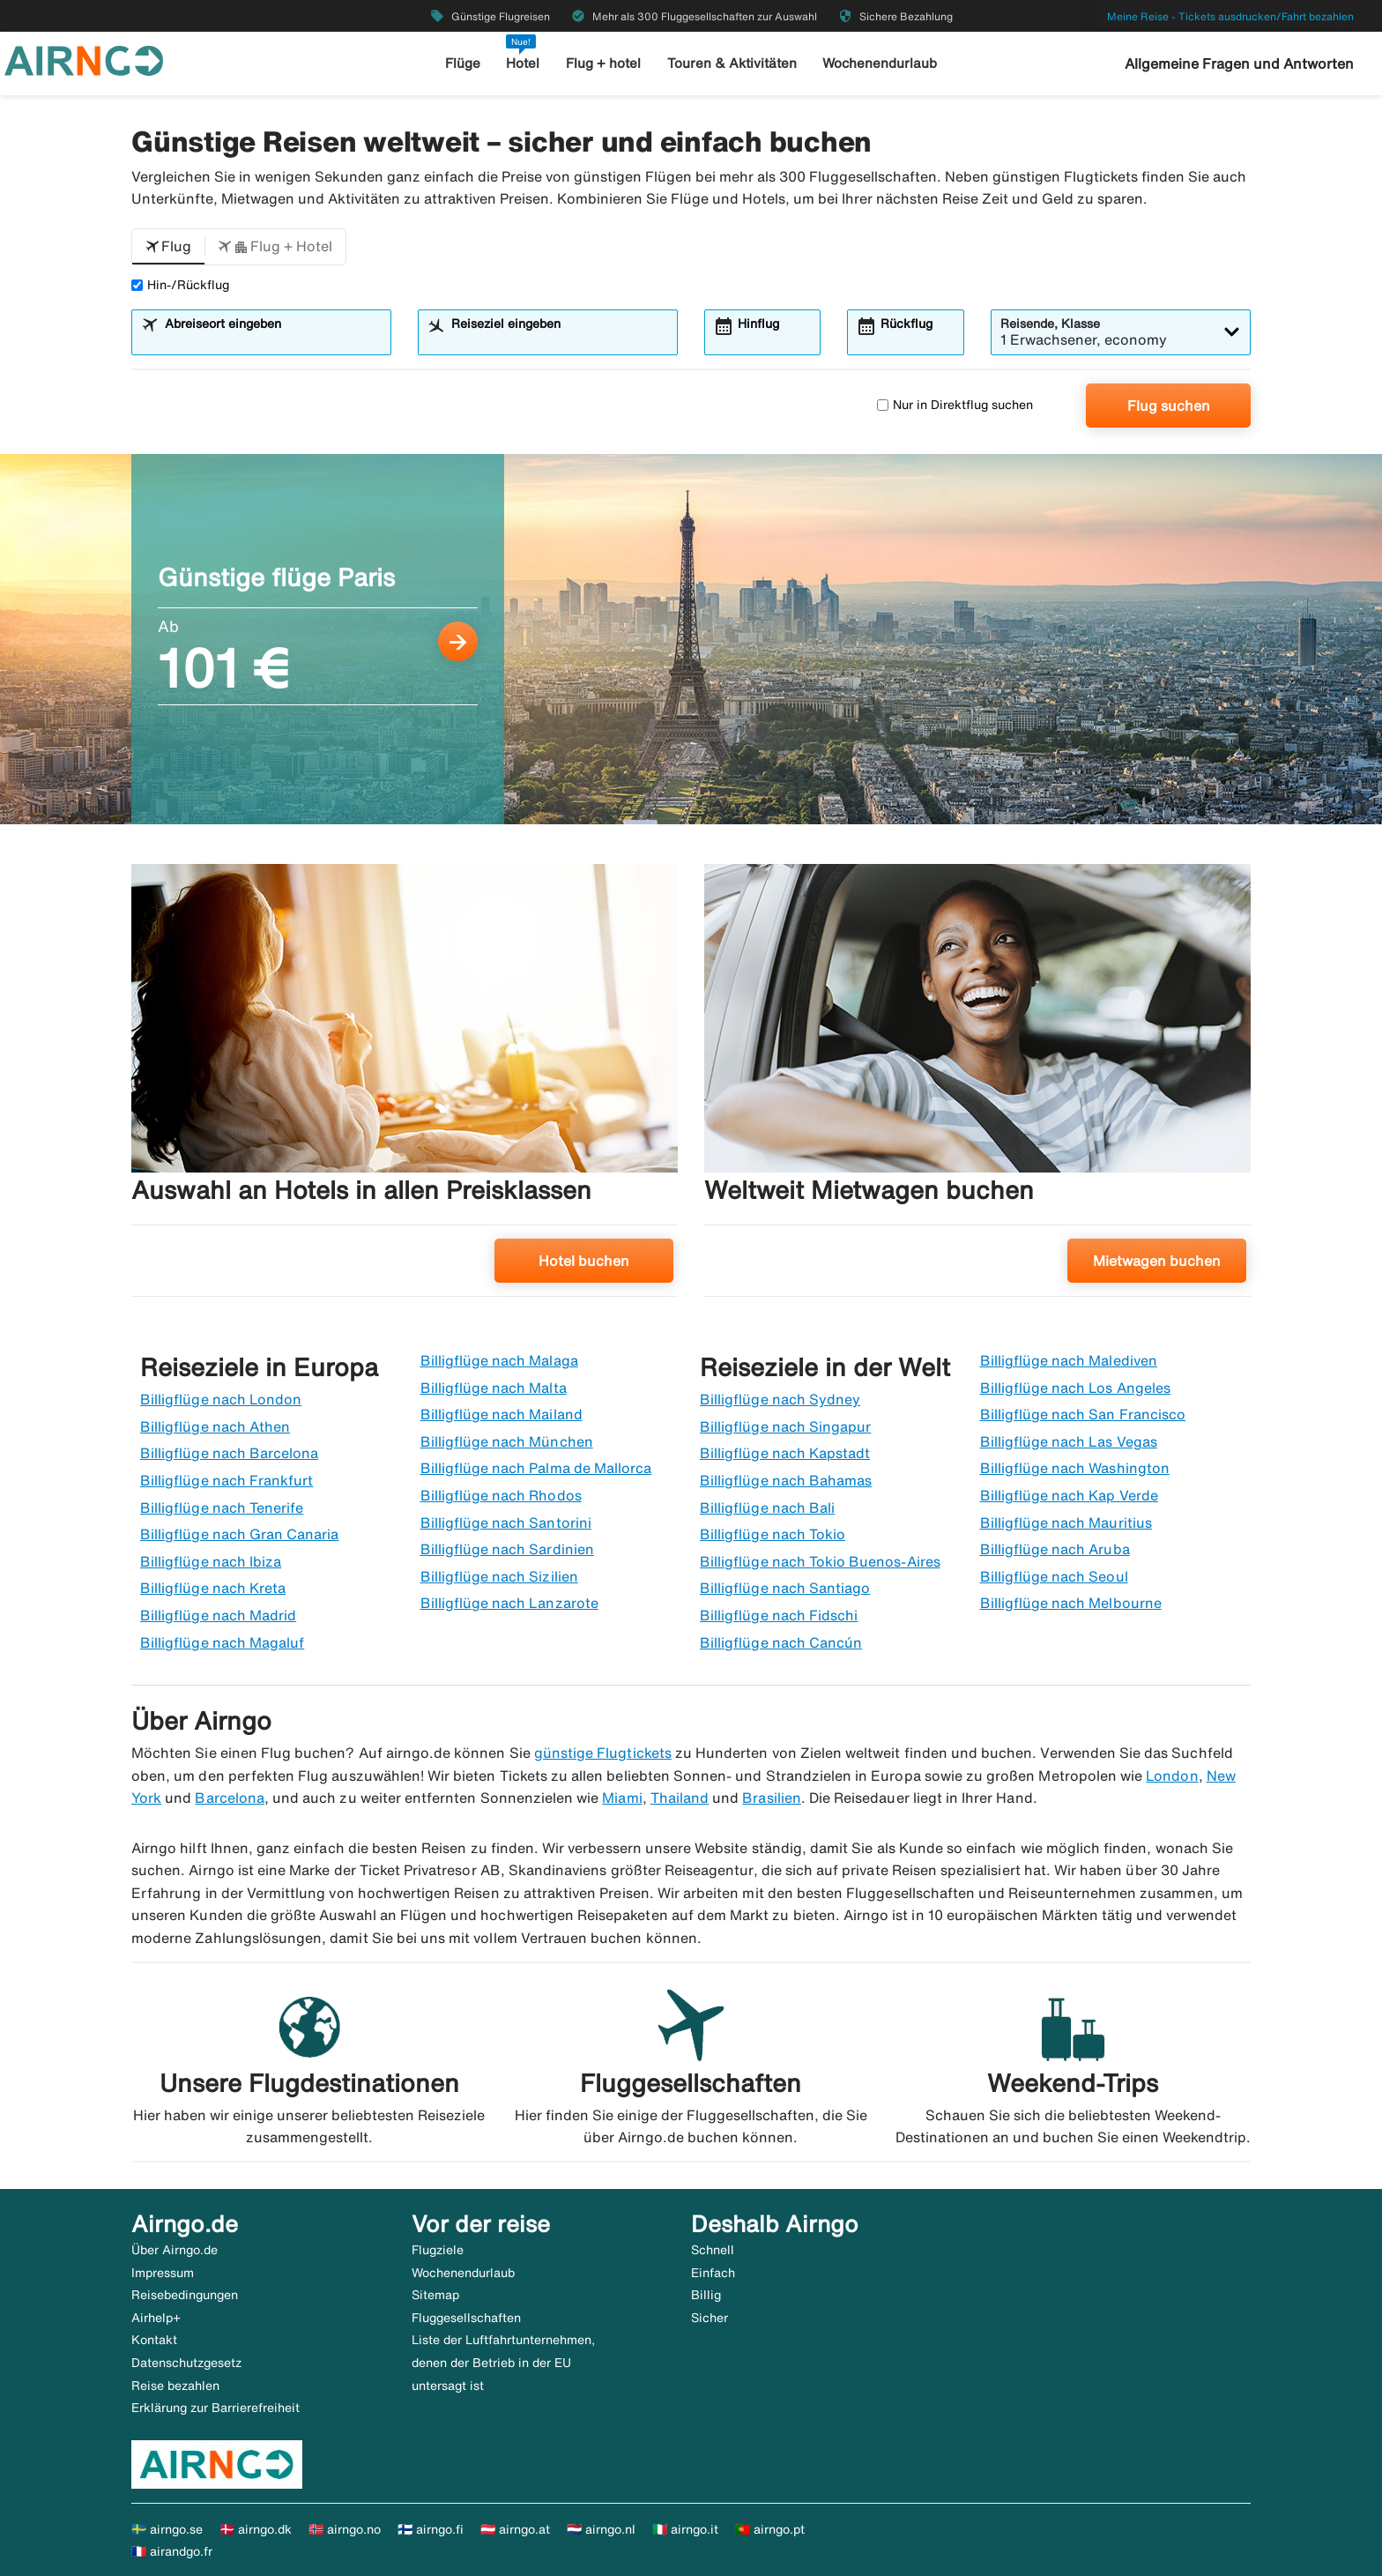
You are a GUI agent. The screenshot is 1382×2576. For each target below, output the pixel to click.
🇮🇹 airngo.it (685, 2529)
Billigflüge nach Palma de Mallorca (536, 1468)
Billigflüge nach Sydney (780, 1399)
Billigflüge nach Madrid (218, 1615)
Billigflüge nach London (220, 1399)
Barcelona (229, 1798)
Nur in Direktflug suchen (955, 404)
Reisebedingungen (184, 2295)
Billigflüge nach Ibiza (210, 1561)
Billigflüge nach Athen (215, 1426)
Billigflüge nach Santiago (785, 1588)
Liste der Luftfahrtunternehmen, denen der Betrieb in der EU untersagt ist (503, 2362)
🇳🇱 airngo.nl (601, 2529)
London (1172, 1775)
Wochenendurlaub (879, 63)
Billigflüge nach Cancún (781, 1642)
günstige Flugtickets (603, 1753)
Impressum (162, 2273)
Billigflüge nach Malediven (1068, 1360)
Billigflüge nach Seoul (1054, 1576)
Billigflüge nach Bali (767, 1507)
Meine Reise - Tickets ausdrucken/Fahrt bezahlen (1230, 16)
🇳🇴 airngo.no (344, 2529)
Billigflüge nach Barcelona (229, 1453)
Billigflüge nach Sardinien (507, 1549)
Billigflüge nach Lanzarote (509, 1603)
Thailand (679, 1798)
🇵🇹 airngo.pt (770, 2529)
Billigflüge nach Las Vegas (1068, 1441)
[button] (168, 246)
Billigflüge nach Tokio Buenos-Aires (820, 1561)
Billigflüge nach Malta (493, 1388)
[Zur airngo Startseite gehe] (83, 59)
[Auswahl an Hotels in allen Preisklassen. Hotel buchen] (404, 1087)
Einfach (713, 2273)
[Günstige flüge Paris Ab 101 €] (691, 639)
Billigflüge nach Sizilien (499, 1576)
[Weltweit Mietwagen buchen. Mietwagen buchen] (977, 1087)
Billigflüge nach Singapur (785, 1426)
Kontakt (154, 2340)
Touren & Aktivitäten (732, 63)
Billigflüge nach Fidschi (779, 1615)
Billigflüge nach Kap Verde (1069, 1495)
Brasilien (771, 1798)
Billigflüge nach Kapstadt (785, 1453)
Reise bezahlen (175, 2385)
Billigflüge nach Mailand (501, 1414)
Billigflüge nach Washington (1075, 1468)
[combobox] (272, 340)
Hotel (522, 63)
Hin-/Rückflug (180, 285)
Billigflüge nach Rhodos (501, 1495)
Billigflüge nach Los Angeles (1075, 1388)
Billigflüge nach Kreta (213, 1588)
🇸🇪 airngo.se (167, 2529)
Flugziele (438, 2250)
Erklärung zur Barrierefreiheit (215, 2407)
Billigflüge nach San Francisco (1083, 1414)
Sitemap (435, 2295)
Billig (706, 2295)
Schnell (712, 2250)
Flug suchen (1168, 405)
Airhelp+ (156, 2318)
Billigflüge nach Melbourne (1071, 1603)
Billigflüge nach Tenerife (221, 1507)
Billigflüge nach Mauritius (1066, 1522)
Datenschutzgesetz (186, 2362)
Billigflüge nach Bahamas (786, 1480)
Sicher (709, 2318)
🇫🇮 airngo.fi (431, 2529)
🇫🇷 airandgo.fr (171, 2551)
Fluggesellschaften (466, 2318)
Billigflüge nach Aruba (1055, 1549)
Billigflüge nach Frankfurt (226, 1480)
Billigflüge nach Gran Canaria (239, 1534)
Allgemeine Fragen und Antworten (1239, 63)
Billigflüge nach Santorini (505, 1522)
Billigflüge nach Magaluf (222, 1642)
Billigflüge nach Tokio (772, 1534)
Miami (622, 1798)
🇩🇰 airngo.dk (255, 2529)
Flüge (462, 63)
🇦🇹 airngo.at (515, 2529)
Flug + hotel (603, 63)
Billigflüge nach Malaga (499, 1360)
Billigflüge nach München (506, 1441)
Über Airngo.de (174, 2250)
